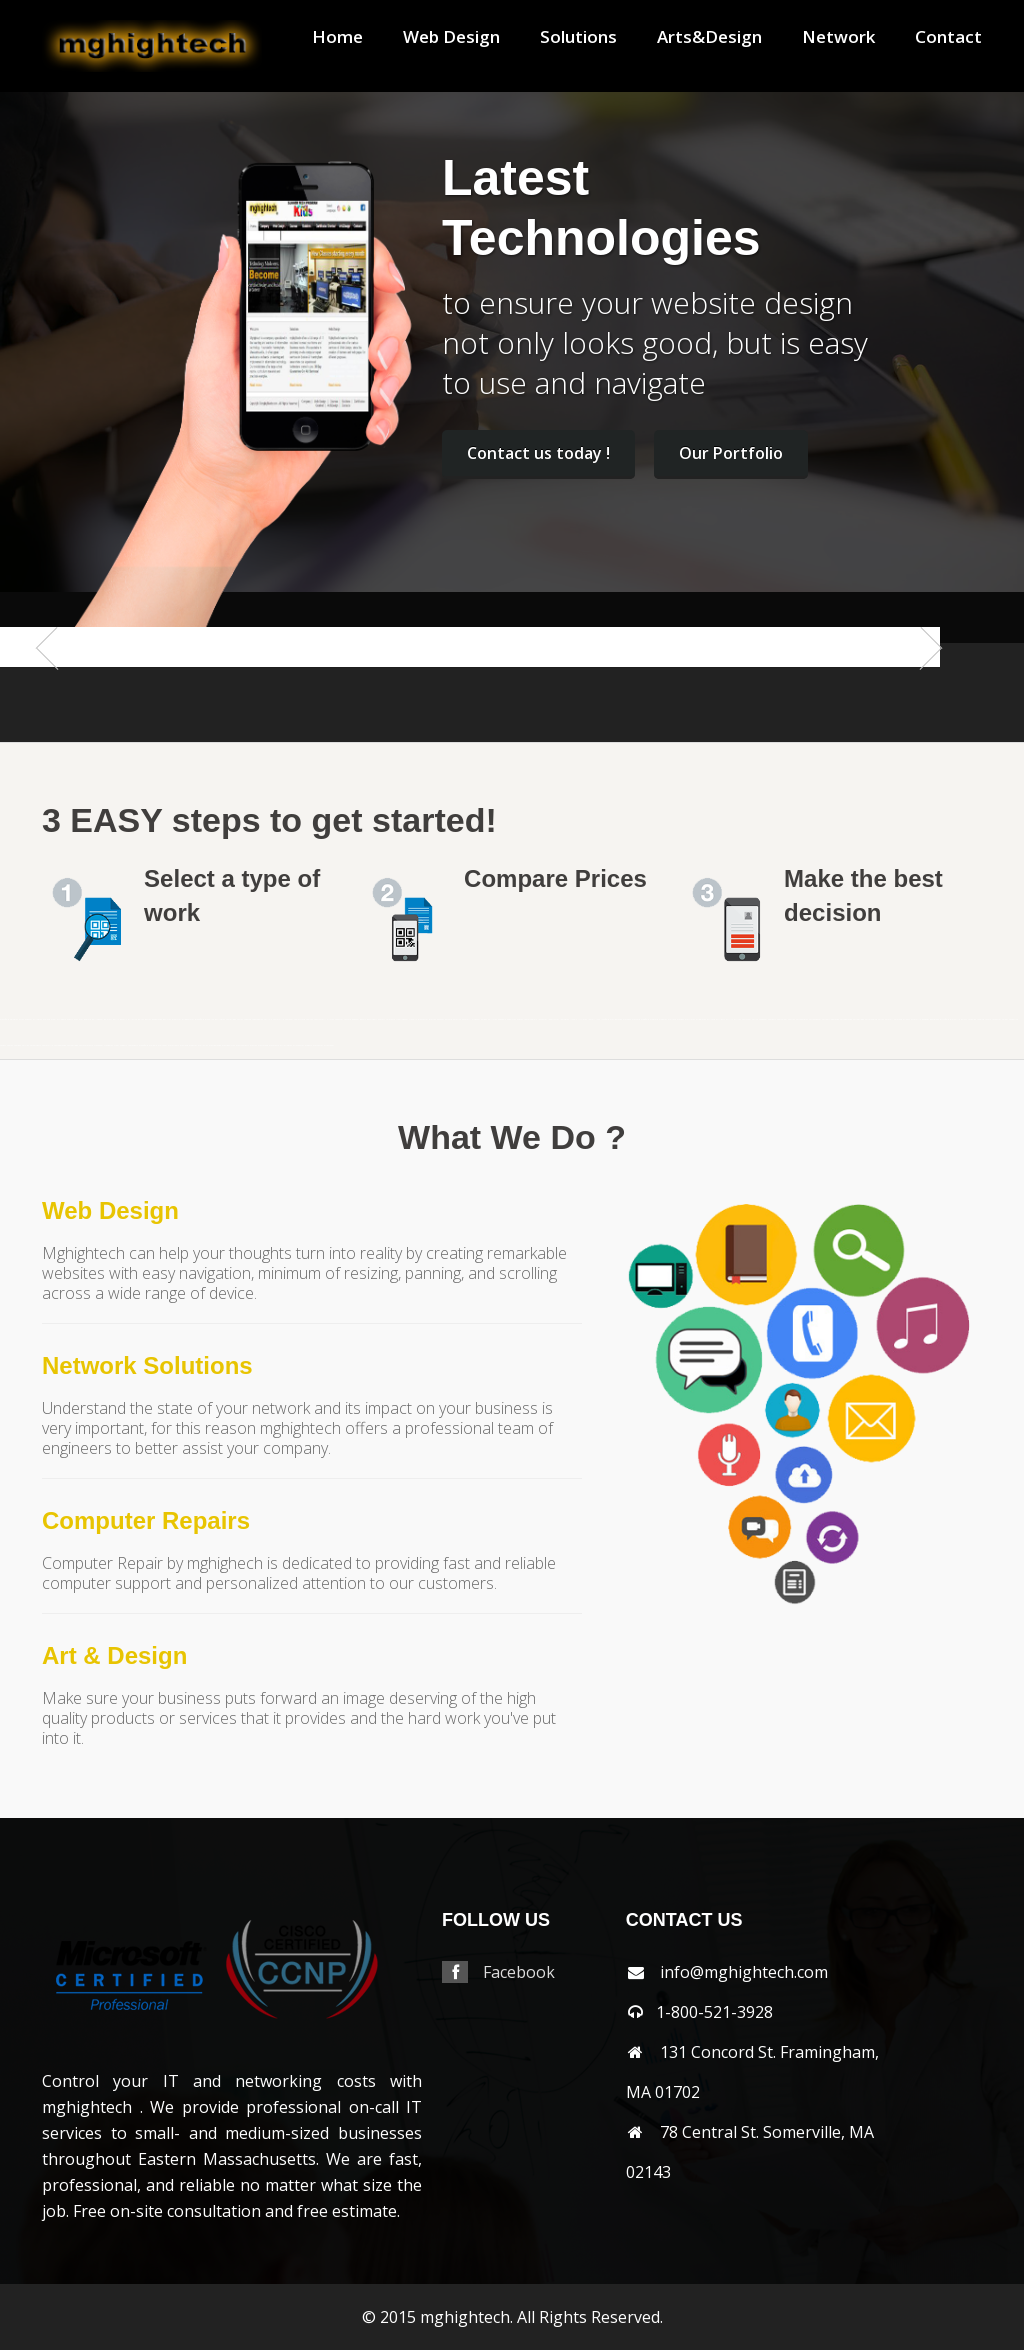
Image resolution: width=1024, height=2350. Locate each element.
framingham (402, 1019)
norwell (889, 1019)
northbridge (858, 1019)
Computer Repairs (146, 1520)
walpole (153, 1045)
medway (663, 1019)
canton (240, 1019)
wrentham (329, 1045)
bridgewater (188, 1019)
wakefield (143, 1045)
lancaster (542, 1019)
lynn (598, 1019)
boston (148, 1019)
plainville (955, 1019)
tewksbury (133, 1045)
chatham (289, 1019)
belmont (108, 1019)
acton (21, 1019)
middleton (701, 1019)
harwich (457, 1019)
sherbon (17, 1045)
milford (711, 1019)
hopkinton (511, 1019)
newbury (772, 1019)
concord (347, 1019)
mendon (680, 1019)
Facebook (519, 1972)
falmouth (390, 1019)
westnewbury (242, 1045)
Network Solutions (147, 1365)
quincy (964, 1019)
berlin (116, 1019)
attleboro (61, 1019)
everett (381, 1019)
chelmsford (299, 1019)
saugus (3, 1045)
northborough (846, 1019)
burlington (220, 1019)
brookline (209, 1019)
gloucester (423, 1019)
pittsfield (944, 1019)
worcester (318, 1045)
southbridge (72, 1045)
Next (923, 687)
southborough (60, 1045)
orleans (906, 1019)
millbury (720, 1019)
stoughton (108, 1045)
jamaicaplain (530, 1019)
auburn (70, 1019)
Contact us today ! (538, 453)
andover (28, 1019)
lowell (591, 1019)
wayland (184, 1045)
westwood (263, 1045)
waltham (162, 1045)
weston (253, 1045)
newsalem (782, 1019)
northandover (815, 1019)
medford (654, 1019)
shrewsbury (35, 1045)
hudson (520, 1019)
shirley (25, 1045)
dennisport (372, 1019)
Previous (57, 687)
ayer (81, 1019)
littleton (582, 1019)
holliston (492, 1019)
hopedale (502, 1019)
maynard (636, 1019)
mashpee (627, 1019)
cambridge (231, 1019)
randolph (972, 1019)
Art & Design (114, 1655)
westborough (215, 1045)
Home (337, 37)
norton (881, 1019)
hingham (476, 1019)
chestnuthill (320, 1019)
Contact (948, 37)
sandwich (1013, 1019)
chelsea (309, 1019)
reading (980, 1019)
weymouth (274, 1045)
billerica (132, 1019)
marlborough (616, 1019)
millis (729, 1019)
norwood (898, 1019)
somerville (47, 1045)
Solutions (578, 37)
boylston (167, 1019)
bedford (87, 1019)
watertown (173, 1045)
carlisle (268, 1019)
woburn (308, 1045)
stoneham (98, 1045)
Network (838, 37)
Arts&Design (709, 37)
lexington (564, 1019)
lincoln (573, 1019)
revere (988, 1019)
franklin (413, 1019)
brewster (176, 1019)
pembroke (934, 1019)
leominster (553, 1019)
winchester (298, 1045)
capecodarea (257, 1019)
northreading (871, 1019)
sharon (10, 1045)
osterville (916, 1019)
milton (737, 1019)
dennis (363, 1019)
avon (76, 1019)
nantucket (746, 1019)
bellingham (97, 1019)
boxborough (157, 1019)
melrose (672, 1019)
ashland (46, 1019)
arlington (37, 1019)
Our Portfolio (731, 453)
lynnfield (605, 1019)
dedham (355, 1019)
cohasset (339, 1019)
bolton (141, 1019)
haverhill (466, 1019)
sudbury (123, 1045)
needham (763, 1019)
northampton (802, 1019)
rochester (996, 1019)
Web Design (451, 37)
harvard (448, 1019)
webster (193, 1045)
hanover (440, 1019)
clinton (330, 1019)
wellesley (203, 1045)
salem (1005, 1019)
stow (116, 1045)
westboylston (228, 1045)
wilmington (286, 1045)
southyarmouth (86, 1045)
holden (484, 1019)
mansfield (4, 1019)
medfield (645, 1019)
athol (53, 1019)
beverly (123, 1019)
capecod (247, 1019)
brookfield (199, 1019)
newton (791, 1019)
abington (14, 1019)
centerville (278, 1019)
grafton (432, 1019)
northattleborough (830, 1019)
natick (755, 1019)
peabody (925, 1019)
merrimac (690, 1019)
